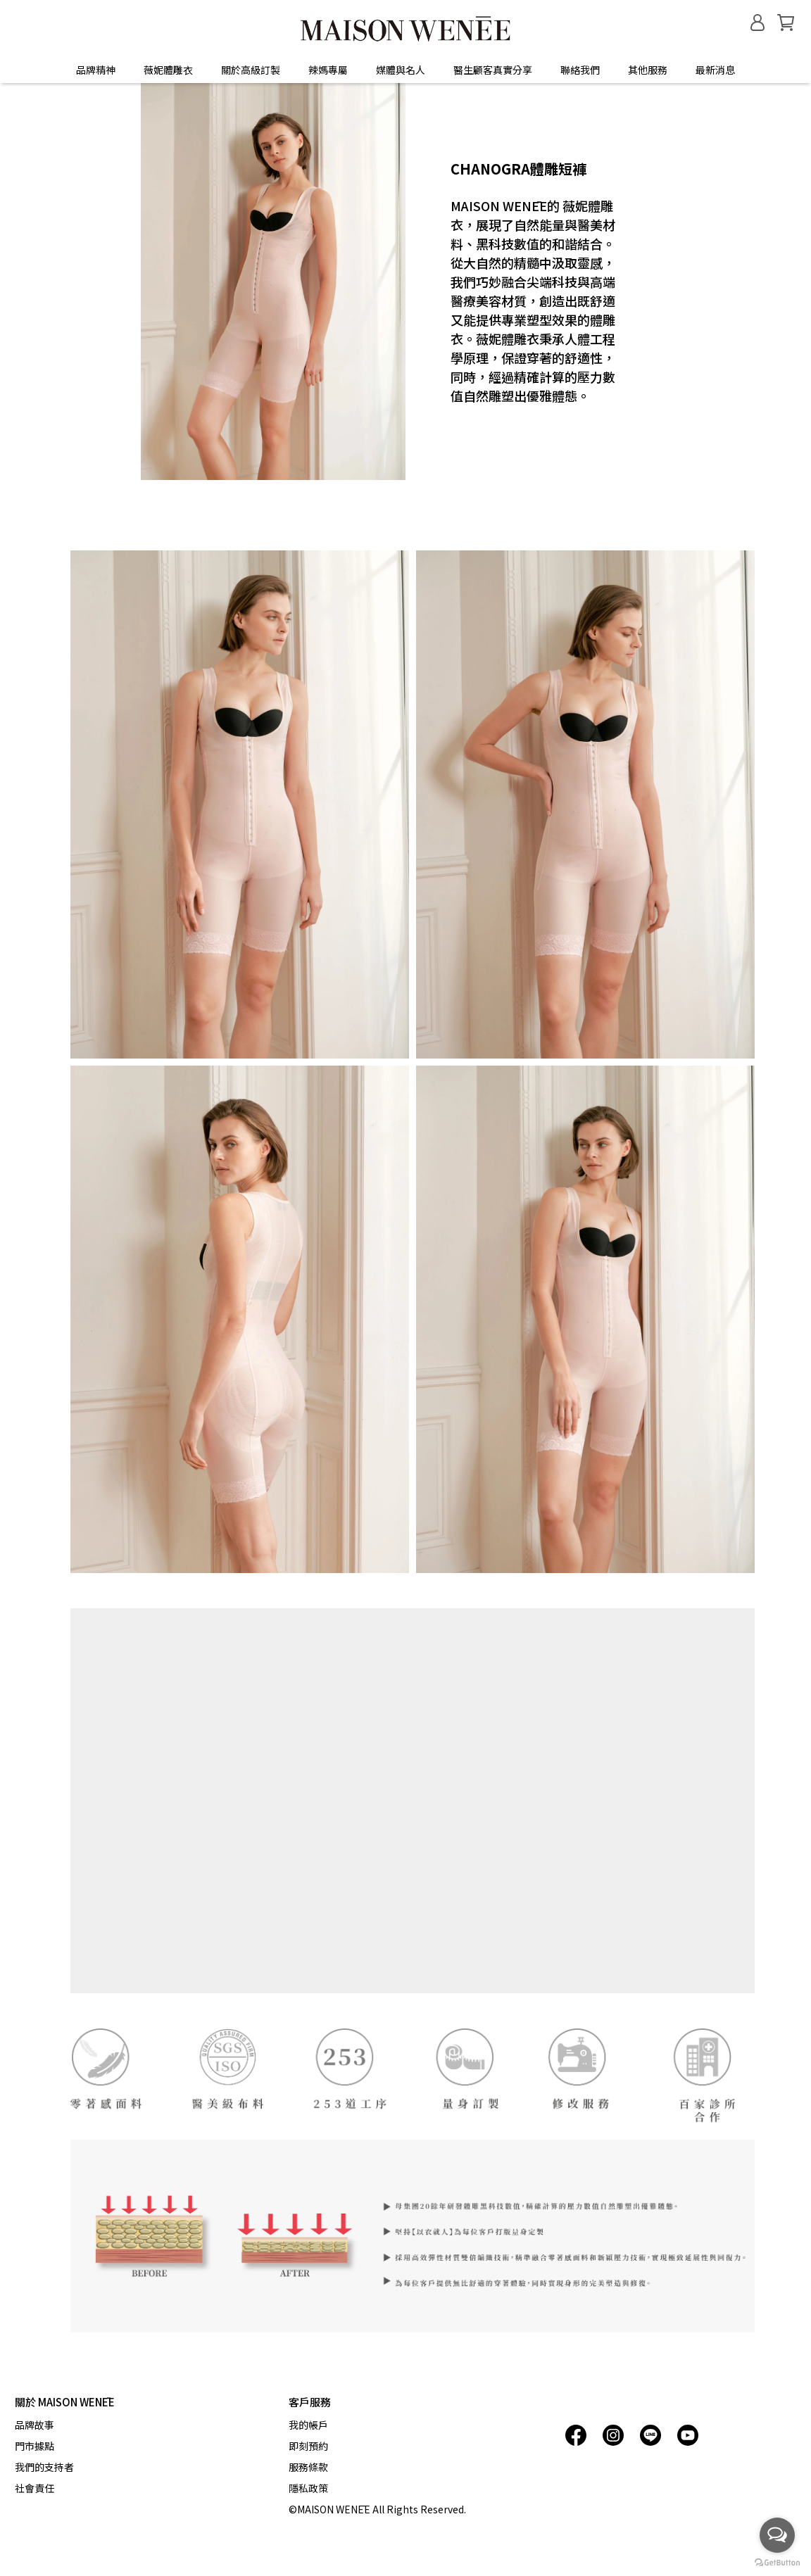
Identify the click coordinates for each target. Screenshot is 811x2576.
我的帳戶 (308, 2425)
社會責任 (34, 2488)
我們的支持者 (44, 2467)
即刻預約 (308, 2446)
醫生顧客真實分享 (492, 70)
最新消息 (715, 70)
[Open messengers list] (777, 2535)
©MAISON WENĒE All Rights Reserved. (377, 2509)
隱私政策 (308, 2488)
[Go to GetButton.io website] (777, 2562)
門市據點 (34, 2446)
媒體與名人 (400, 70)
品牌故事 (34, 2425)
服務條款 (308, 2467)
